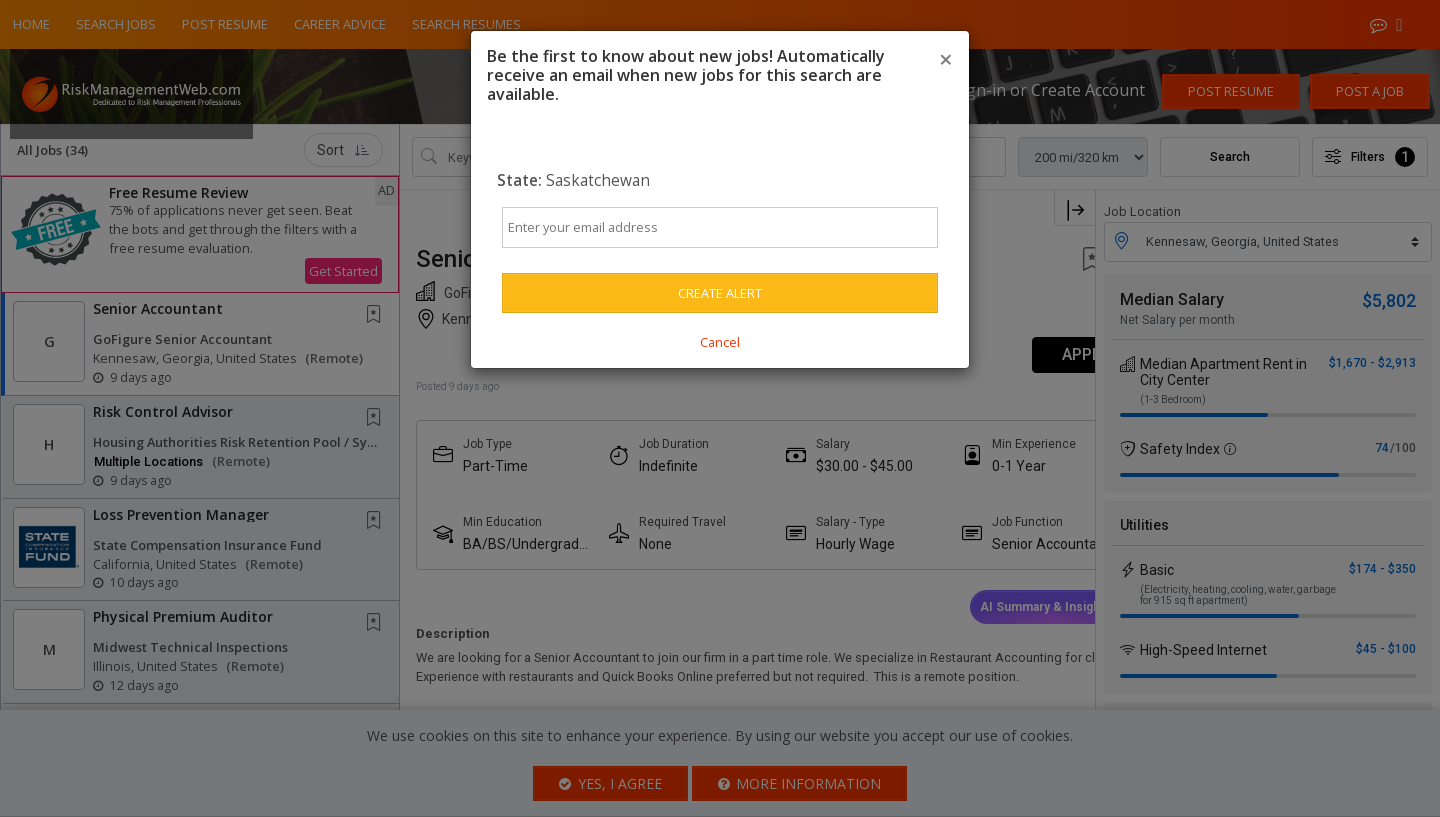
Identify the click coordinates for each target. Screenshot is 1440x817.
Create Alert (720, 293)
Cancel (720, 342)
